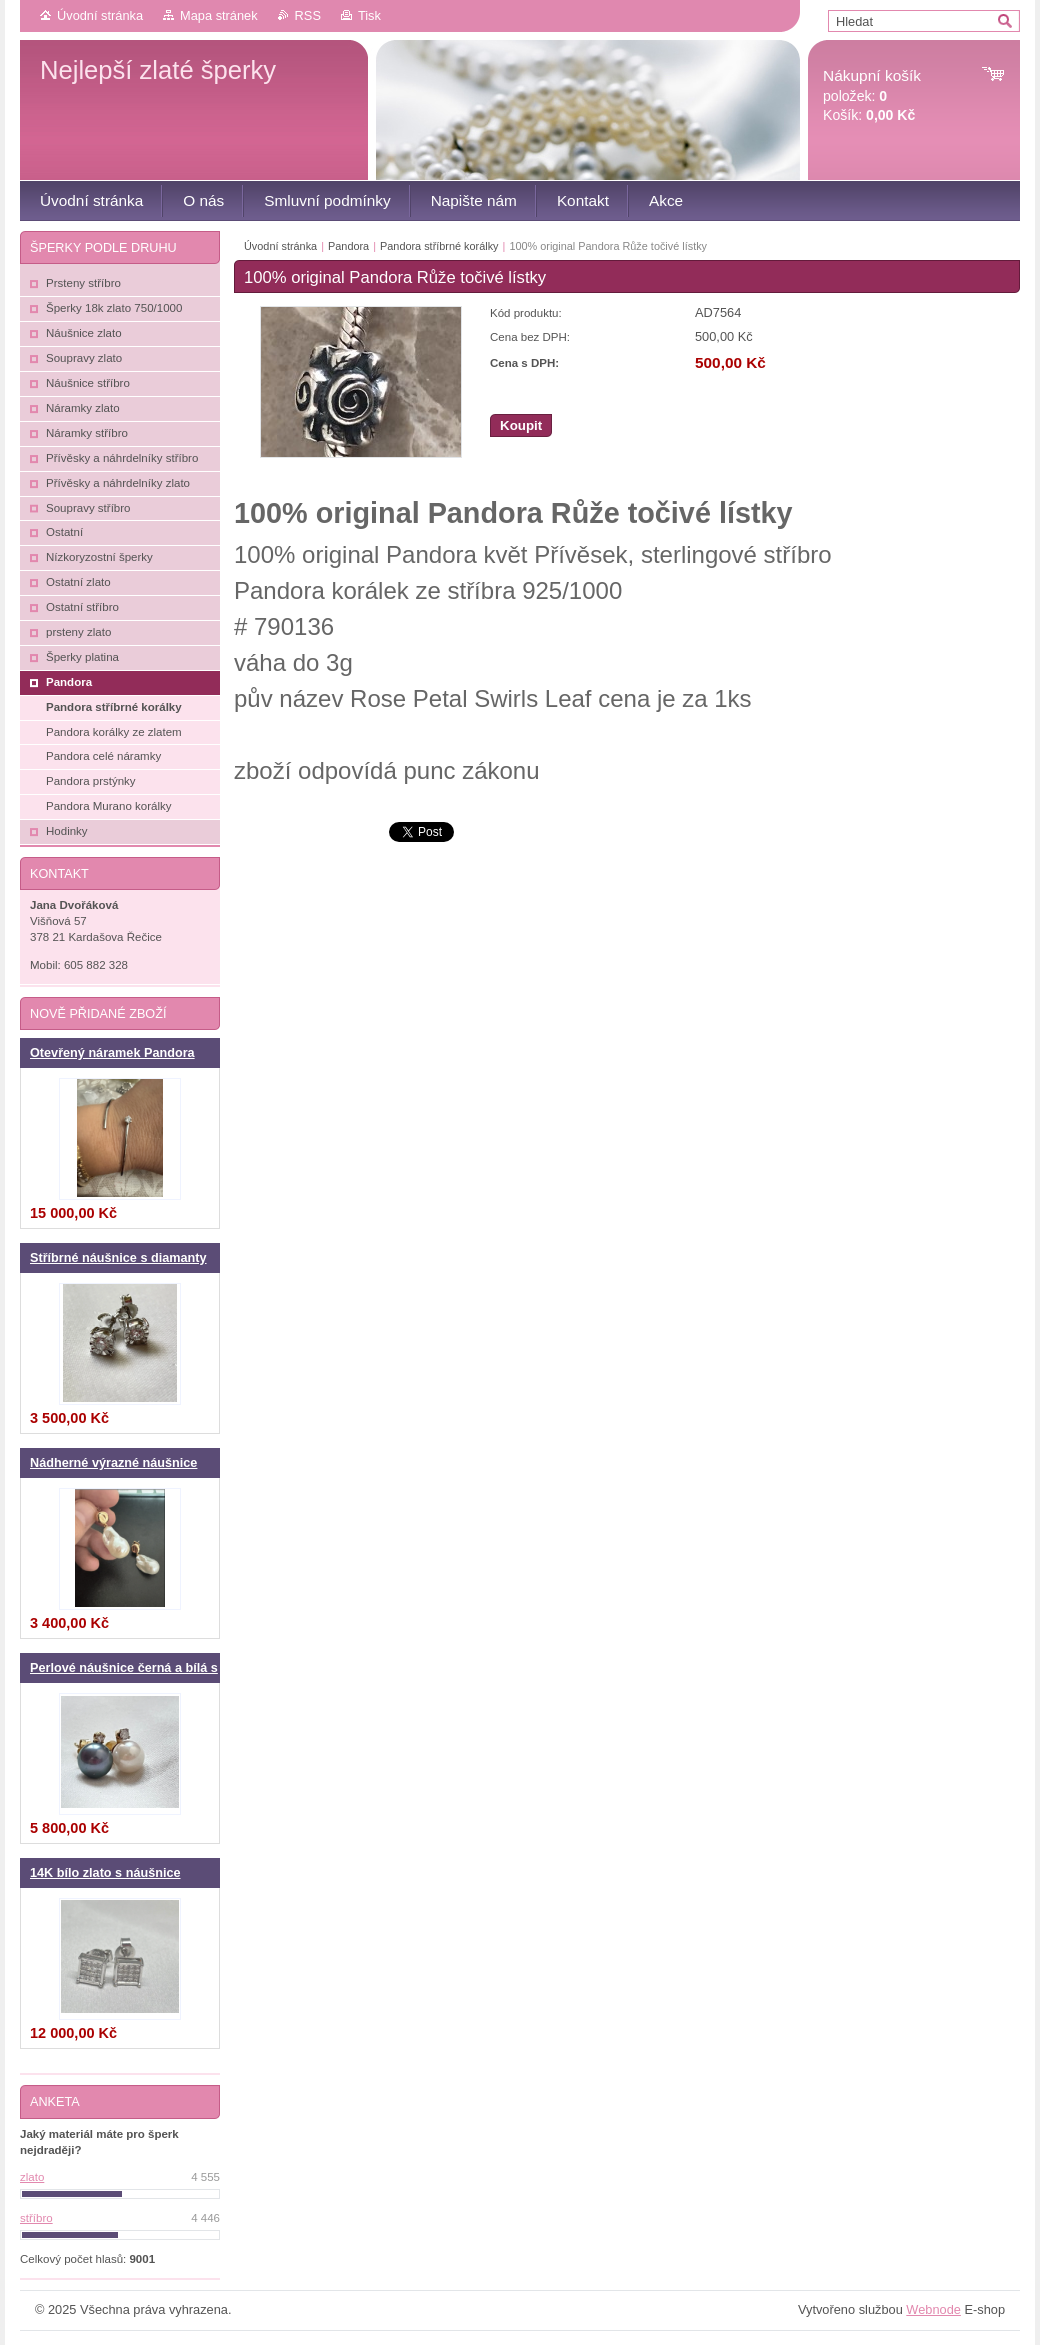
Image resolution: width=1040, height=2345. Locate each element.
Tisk (369, 15)
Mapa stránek (219, 15)
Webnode (933, 2309)
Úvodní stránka (100, 15)
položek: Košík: (872, 95)
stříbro (36, 2218)
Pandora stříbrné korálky (439, 246)
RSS (308, 15)
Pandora (350, 246)
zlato (32, 2177)
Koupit (521, 425)
